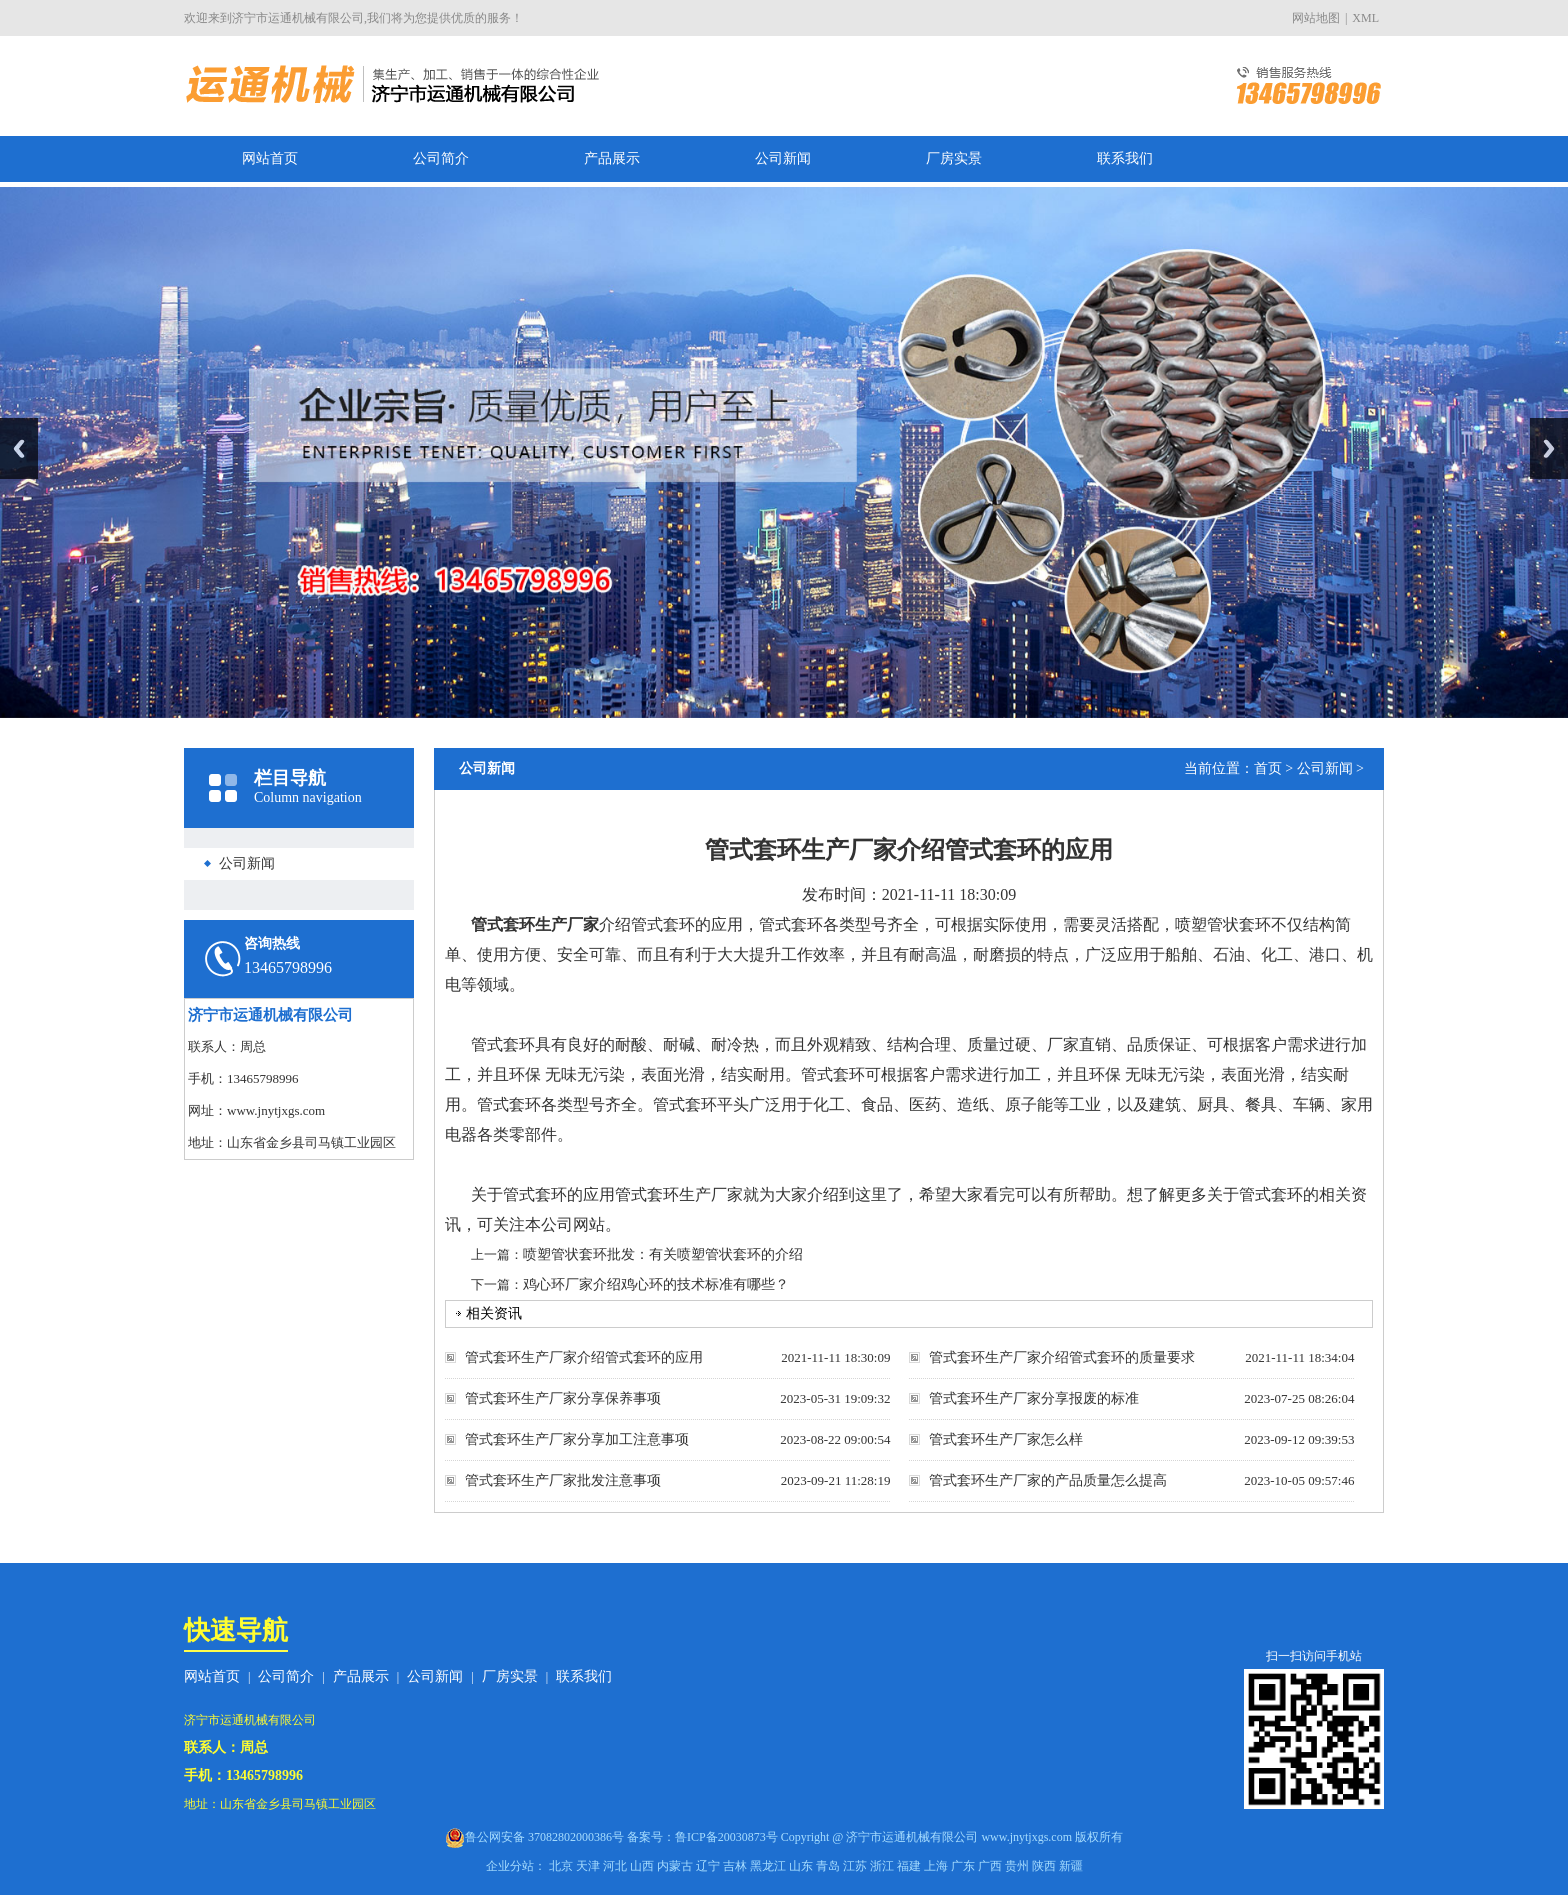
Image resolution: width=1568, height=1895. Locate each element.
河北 (615, 1866)
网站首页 (270, 158)
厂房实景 (954, 158)
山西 (642, 1866)
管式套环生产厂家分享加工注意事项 (577, 1439)
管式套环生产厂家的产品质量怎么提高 (1048, 1480)
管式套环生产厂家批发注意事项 (563, 1480)
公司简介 (441, 158)
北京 (561, 1866)
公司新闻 (783, 158)
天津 (588, 1866)
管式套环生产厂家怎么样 (1006, 1439)
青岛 (828, 1866)
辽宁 (708, 1866)
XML (1365, 18)
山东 (801, 1866)
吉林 (735, 1866)
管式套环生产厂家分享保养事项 (563, 1398)
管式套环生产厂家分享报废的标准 (1034, 1398)
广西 (990, 1866)
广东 (963, 1866)
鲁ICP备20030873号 (726, 1837)
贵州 (1017, 1866)
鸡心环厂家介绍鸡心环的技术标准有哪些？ (656, 1284)
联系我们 (1125, 158)
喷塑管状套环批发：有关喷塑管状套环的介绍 (663, 1254)
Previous (19, 448)
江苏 (855, 1866)
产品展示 (612, 158)
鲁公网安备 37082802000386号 (544, 1837)
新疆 (1071, 1866)
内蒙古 (675, 1866)
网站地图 (1316, 18)
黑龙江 (768, 1866)
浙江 (882, 1866)
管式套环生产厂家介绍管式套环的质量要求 (1062, 1357)
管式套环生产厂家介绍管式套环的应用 (584, 1357)
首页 (1268, 768)
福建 (909, 1866)
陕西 (1044, 1866)
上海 (936, 1866)
